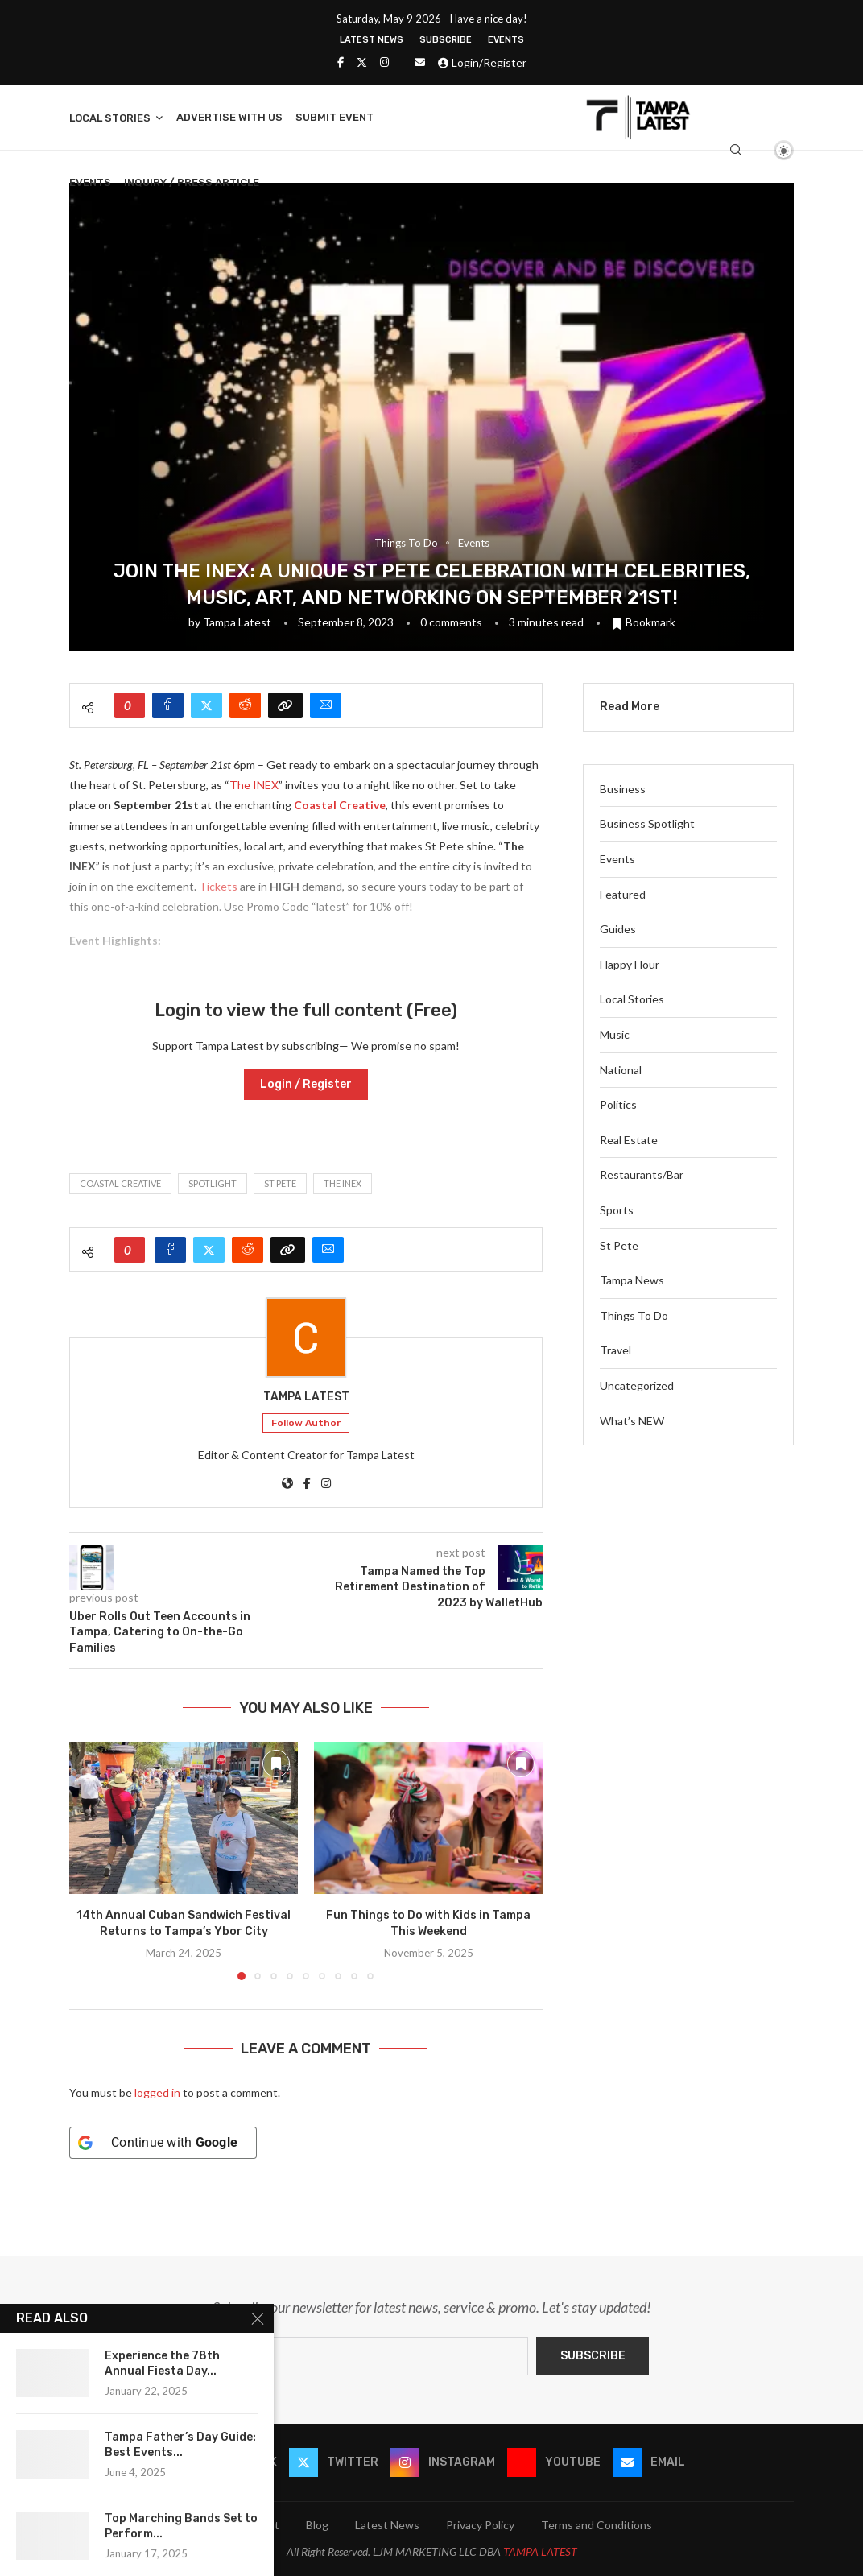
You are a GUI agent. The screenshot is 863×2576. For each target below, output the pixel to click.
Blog (317, 2525)
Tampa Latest (237, 622)
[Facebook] (340, 62)
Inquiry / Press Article (191, 182)
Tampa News (632, 1280)
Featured (623, 894)
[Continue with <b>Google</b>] (163, 2143)
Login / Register (306, 1084)
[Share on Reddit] (245, 705)
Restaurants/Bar (641, 1174)
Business (623, 789)
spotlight (212, 1183)
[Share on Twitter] (206, 705)
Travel (615, 1350)
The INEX (254, 785)
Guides (618, 929)
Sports (617, 1210)
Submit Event (334, 117)
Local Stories (110, 118)
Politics (618, 1104)
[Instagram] (384, 62)
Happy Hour (629, 964)
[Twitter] (362, 62)
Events (506, 40)
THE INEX (342, 1183)
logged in (157, 2092)
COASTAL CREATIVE (120, 1183)
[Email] (420, 62)
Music (615, 1034)
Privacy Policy (480, 2525)
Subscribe (445, 40)
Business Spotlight (647, 823)
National (621, 1070)
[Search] (736, 150)
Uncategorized (637, 1385)
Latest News (371, 40)
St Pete (280, 1183)
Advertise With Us (229, 117)
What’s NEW (632, 1421)
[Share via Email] (325, 705)
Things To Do (634, 1315)
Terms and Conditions (596, 2525)
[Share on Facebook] (168, 705)
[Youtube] (554, 2462)
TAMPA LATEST (540, 2551)
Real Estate (629, 1140)
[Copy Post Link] (285, 705)
